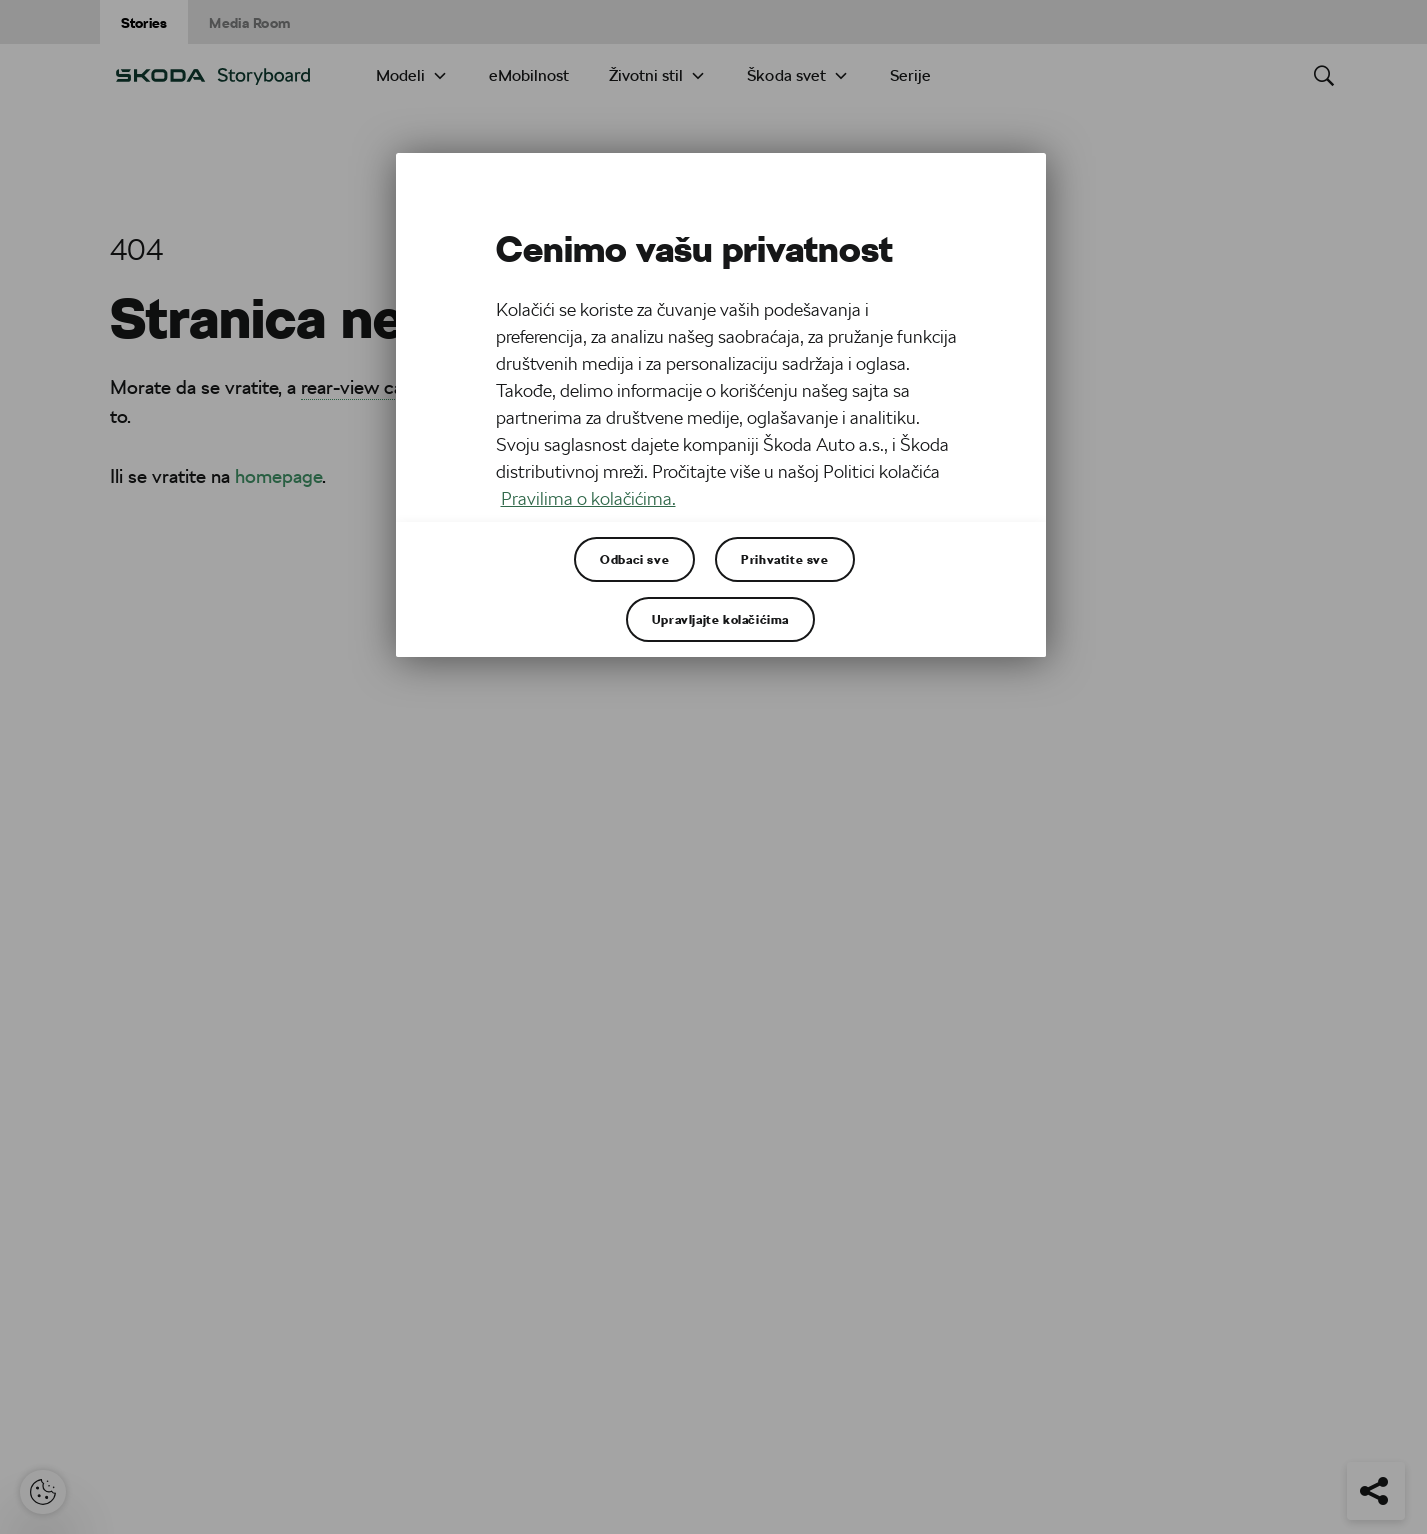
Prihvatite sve (784, 559)
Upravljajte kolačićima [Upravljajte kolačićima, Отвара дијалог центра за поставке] (720, 619)
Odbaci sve (634, 559)
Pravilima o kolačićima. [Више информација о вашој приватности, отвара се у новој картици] (588, 498)
